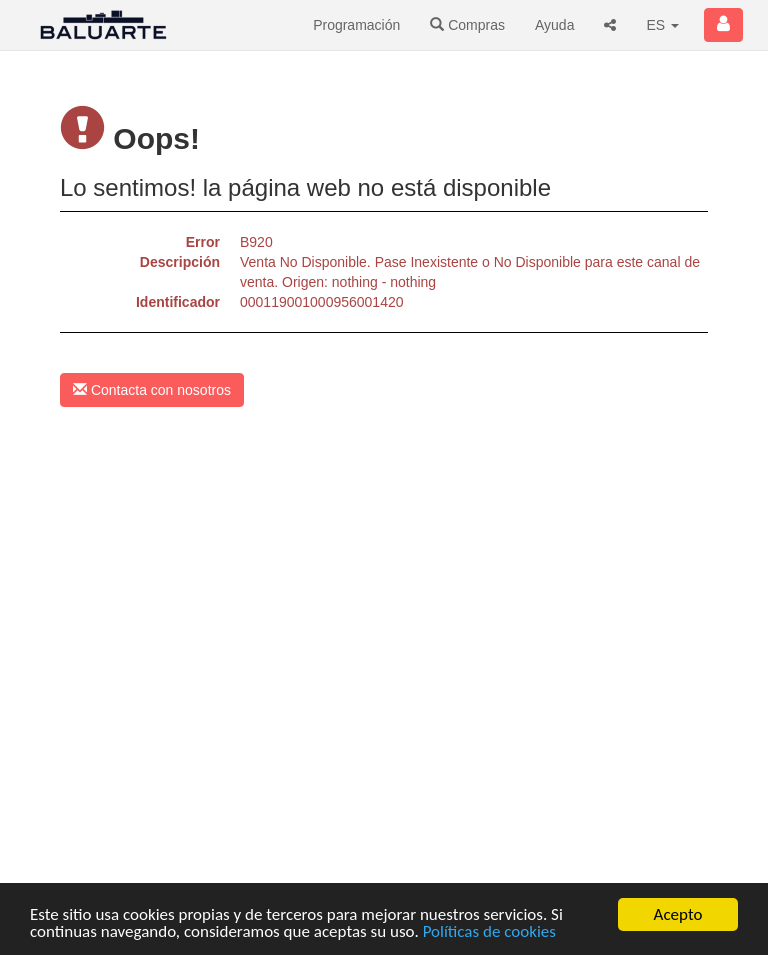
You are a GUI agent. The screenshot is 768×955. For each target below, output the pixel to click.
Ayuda (554, 25)
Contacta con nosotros (152, 390)
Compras (467, 25)
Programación (356, 25)
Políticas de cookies (489, 932)
